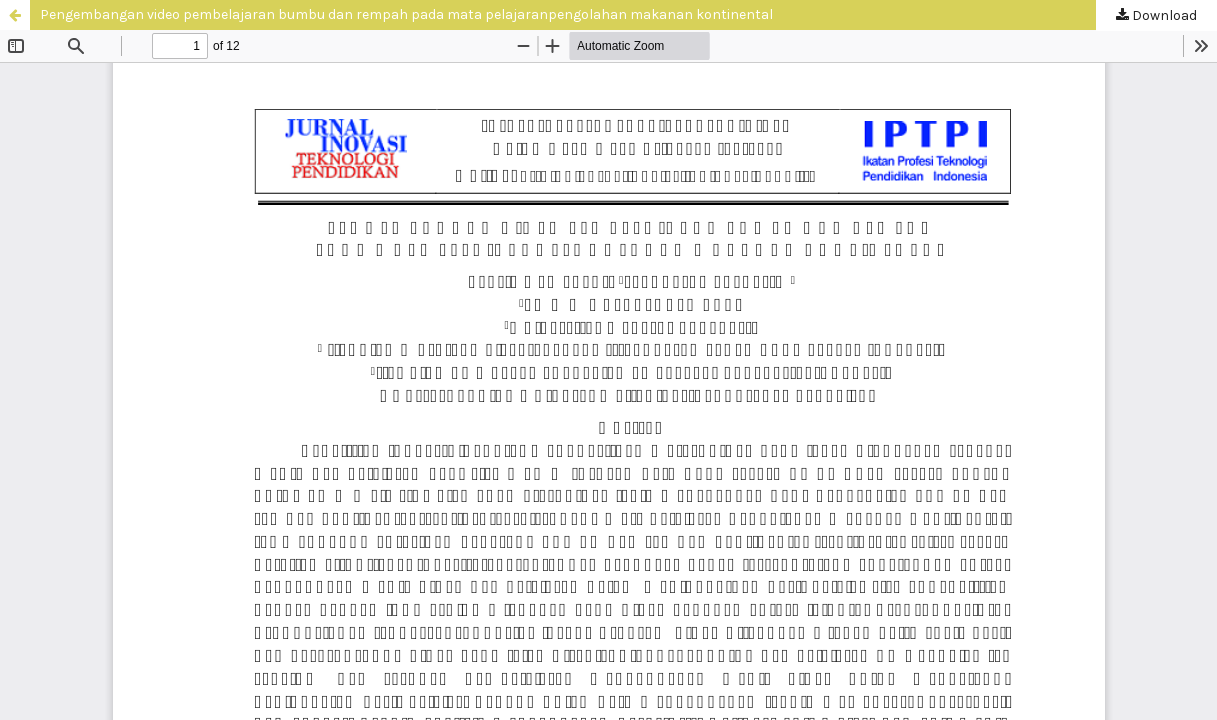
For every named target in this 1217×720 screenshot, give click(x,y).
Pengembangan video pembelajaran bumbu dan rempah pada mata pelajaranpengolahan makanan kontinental (406, 14)
